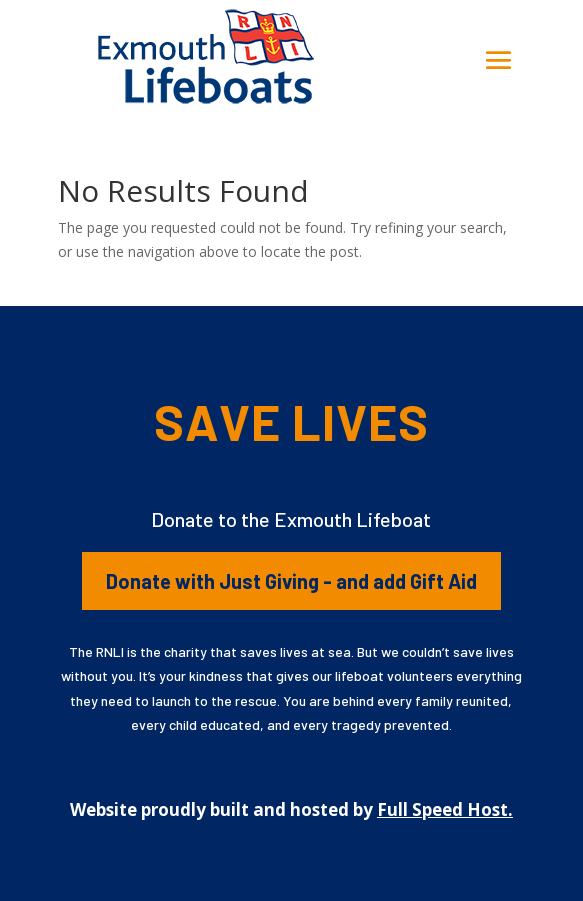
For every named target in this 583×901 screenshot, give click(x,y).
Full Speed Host (442, 809)
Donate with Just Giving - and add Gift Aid (291, 581)
